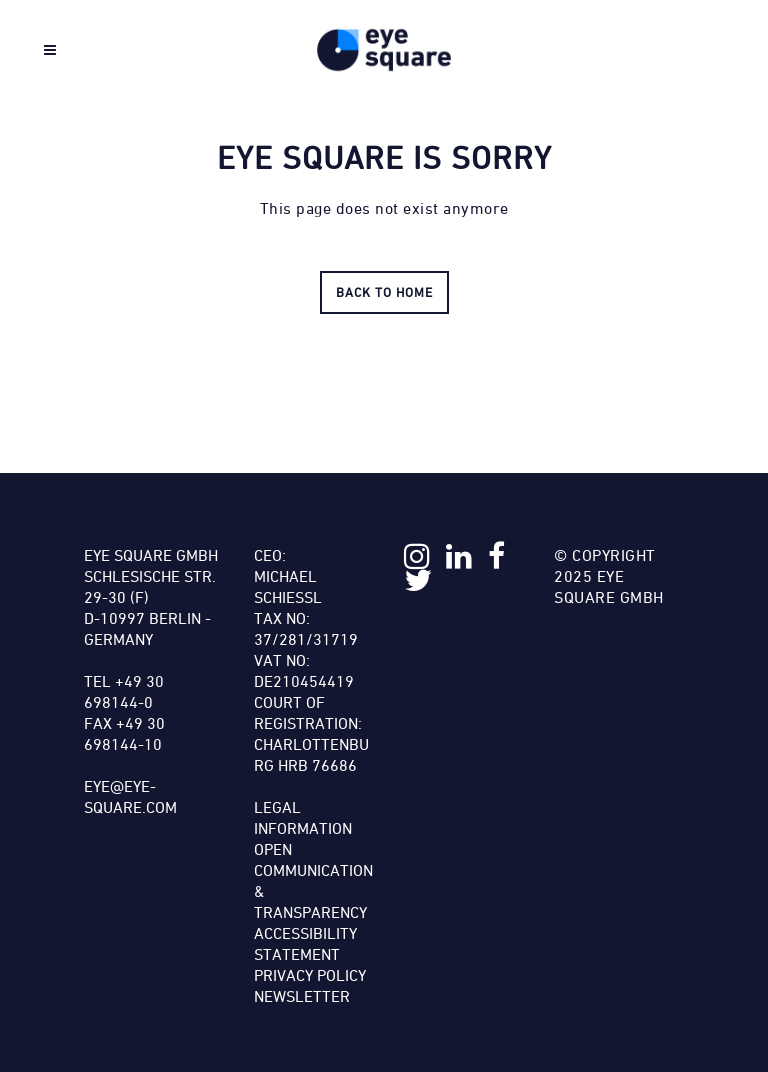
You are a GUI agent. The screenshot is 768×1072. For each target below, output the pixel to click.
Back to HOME (384, 292)
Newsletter (302, 996)
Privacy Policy (310, 975)
